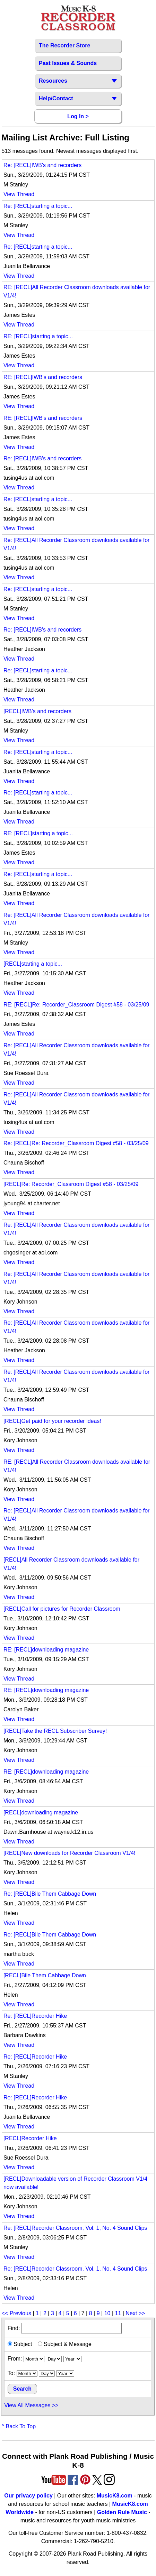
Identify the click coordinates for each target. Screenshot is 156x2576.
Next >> (135, 2313)
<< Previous (17, 2313)
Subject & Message (65, 2344)
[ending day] (47, 2373)
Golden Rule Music (122, 2512)
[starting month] (34, 2359)
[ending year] (65, 2373)
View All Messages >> (31, 2405)
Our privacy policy (28, 2496)
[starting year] (72, 2359)
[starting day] (54, 2359)
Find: (65, 2328)
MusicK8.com (114, 2496)
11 (118, 2313)
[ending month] (27, 2373)
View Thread (18, 194)
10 (107, 2313)
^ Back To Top (19, 2426)
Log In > (78, 116)
